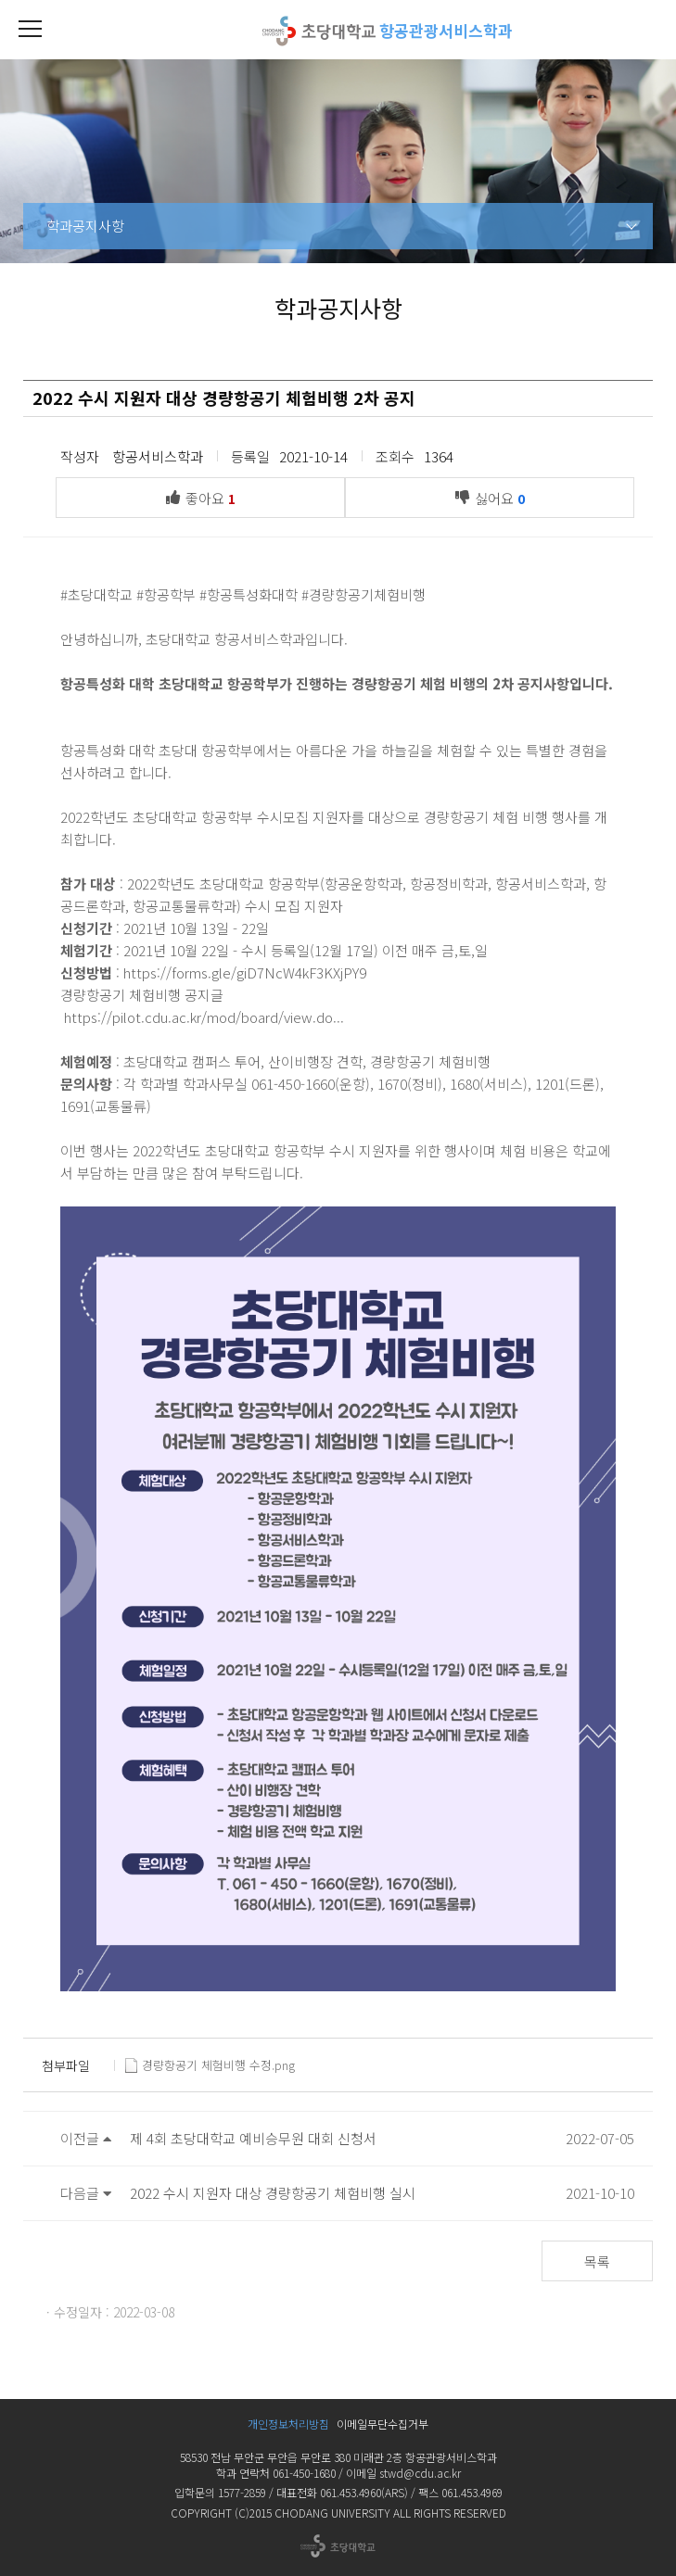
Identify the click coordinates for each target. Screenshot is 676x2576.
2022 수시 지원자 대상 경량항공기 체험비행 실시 (272, 2193)
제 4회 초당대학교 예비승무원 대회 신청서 (253, 2138)
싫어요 (494, 496)
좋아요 (205, 496)
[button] (29, 29)
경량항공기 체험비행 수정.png (210, 2065)
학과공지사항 (85, 225)
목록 (597, 2261)
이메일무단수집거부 (382, 2423)
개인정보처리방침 (288, 2423)
